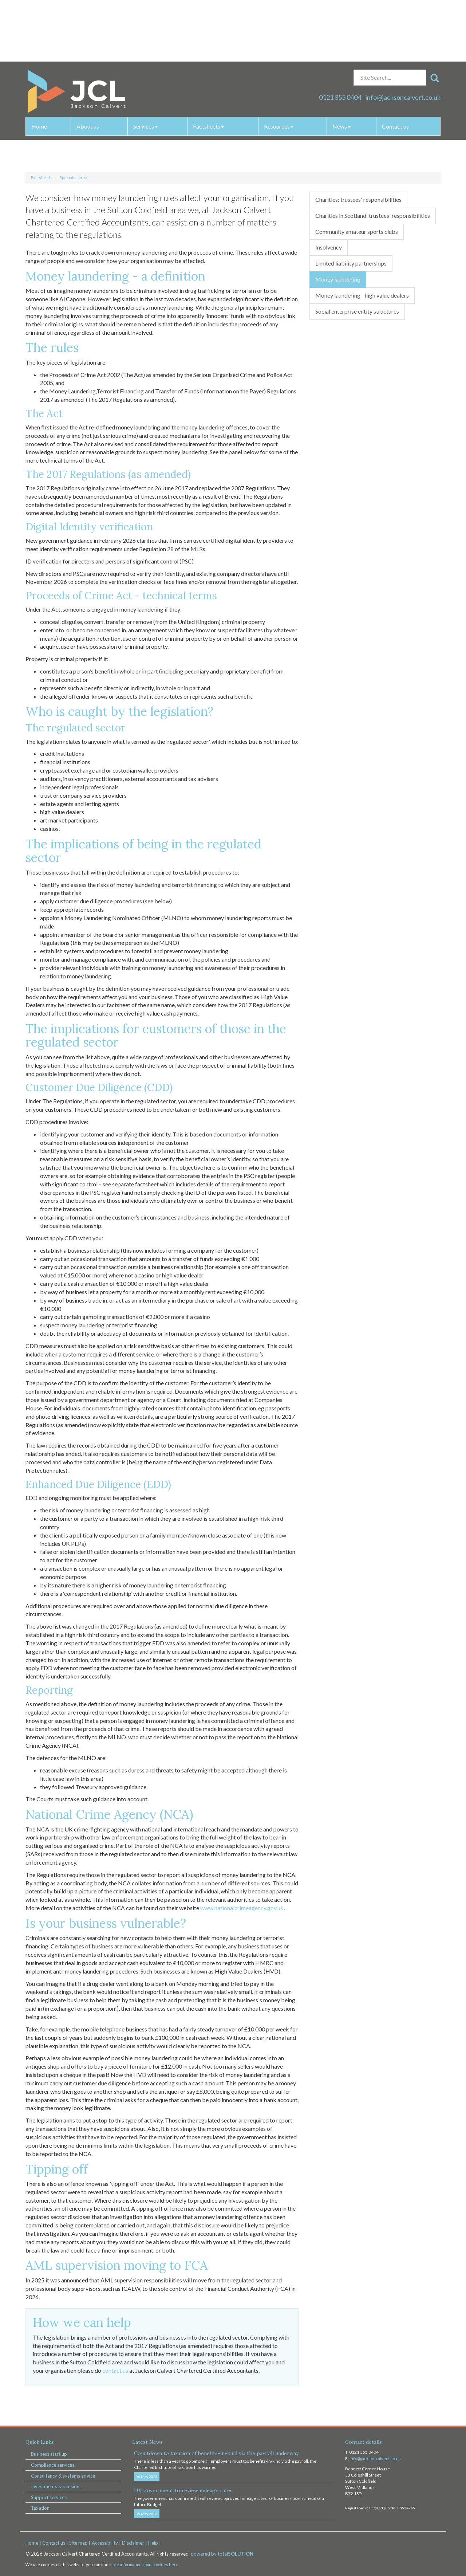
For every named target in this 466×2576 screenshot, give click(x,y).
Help (153, 2543)
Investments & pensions (56, 2486)
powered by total (222, 2554)
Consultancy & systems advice (63, 2476)
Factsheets (208, 64)
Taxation (40, 2508)
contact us (115, 2370)
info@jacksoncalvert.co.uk (403, 36)
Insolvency (328, 247)
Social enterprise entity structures (357, 311)
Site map (78, 2543)
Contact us (395, 64)
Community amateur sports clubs (356, 231)
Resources (278, 64)
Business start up (49, 2454)
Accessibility (105, 2543)
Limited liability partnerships (351, 263)
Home (39, 64)
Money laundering (337, 279)
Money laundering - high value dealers (362, 295)
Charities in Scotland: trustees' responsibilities (372, 215)
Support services (49, 2497)
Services (145, 64)
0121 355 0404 (340, 36)
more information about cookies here (143, 2564)
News (341, 64)
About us (87, 64)
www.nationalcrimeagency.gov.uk (242, 1907)
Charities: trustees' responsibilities (358, 199)
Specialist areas (75, 177)
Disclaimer (133, 2543)
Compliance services (52, 2465)
